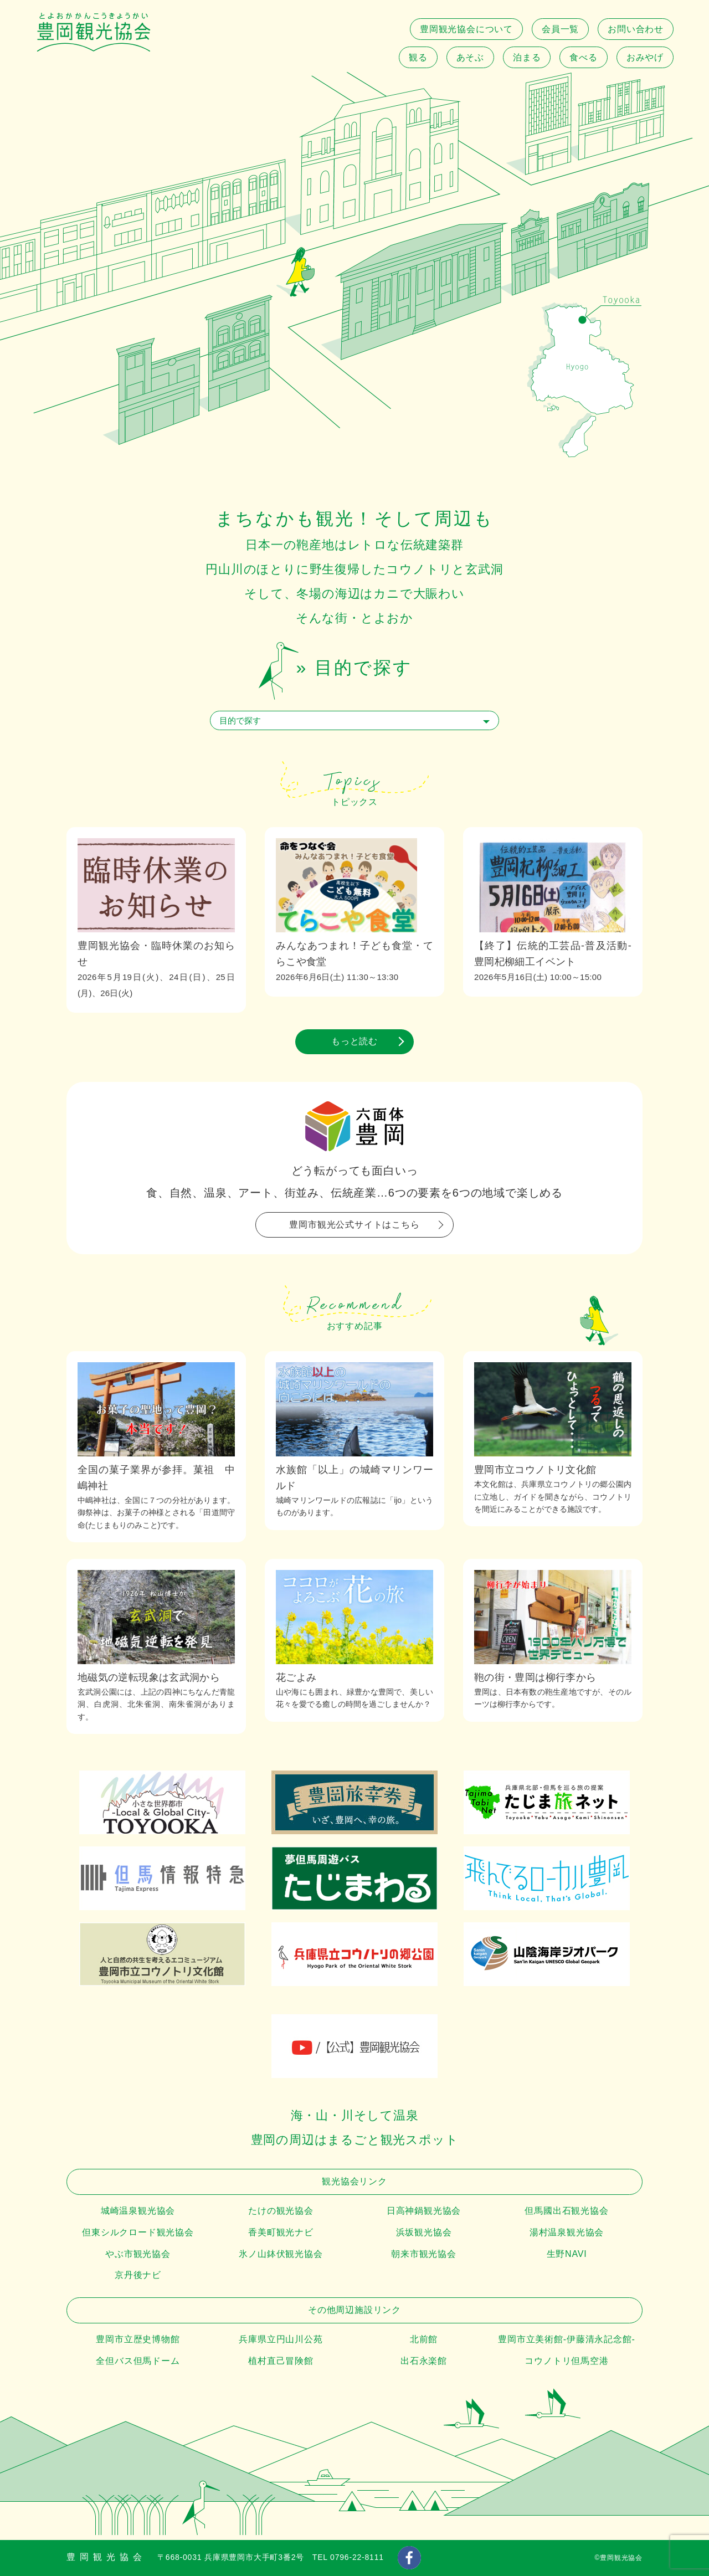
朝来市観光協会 (423, 2254)
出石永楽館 (423, 2360)
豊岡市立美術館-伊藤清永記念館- (566, 2339)
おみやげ (645, 57)
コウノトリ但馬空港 (566, 2360)
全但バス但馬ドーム (137, 2360)
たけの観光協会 (281, 2210)
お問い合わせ (636, 29)
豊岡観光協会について (466, 29)
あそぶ (470, 57)
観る (418, 57)
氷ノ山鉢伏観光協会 (280, 2254)
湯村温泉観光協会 (567, 2232)
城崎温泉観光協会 (138, 2210)
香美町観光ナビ (281, 2232)
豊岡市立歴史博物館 (137, 2339)
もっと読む (354, 1041)
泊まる (527, 57)
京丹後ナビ (138, 2275)
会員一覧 (560, 29)
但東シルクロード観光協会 (138, 2232)
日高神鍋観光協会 (424, 2210)
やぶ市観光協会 (138, 2254)
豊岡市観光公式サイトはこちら (354, 1224)
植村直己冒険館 (281, 2360)
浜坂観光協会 (424, 2232)
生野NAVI (567, 2254)
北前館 (424, 2339)
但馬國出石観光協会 (566, 2210)
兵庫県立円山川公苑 (280, 2339)
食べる (583, 57)
